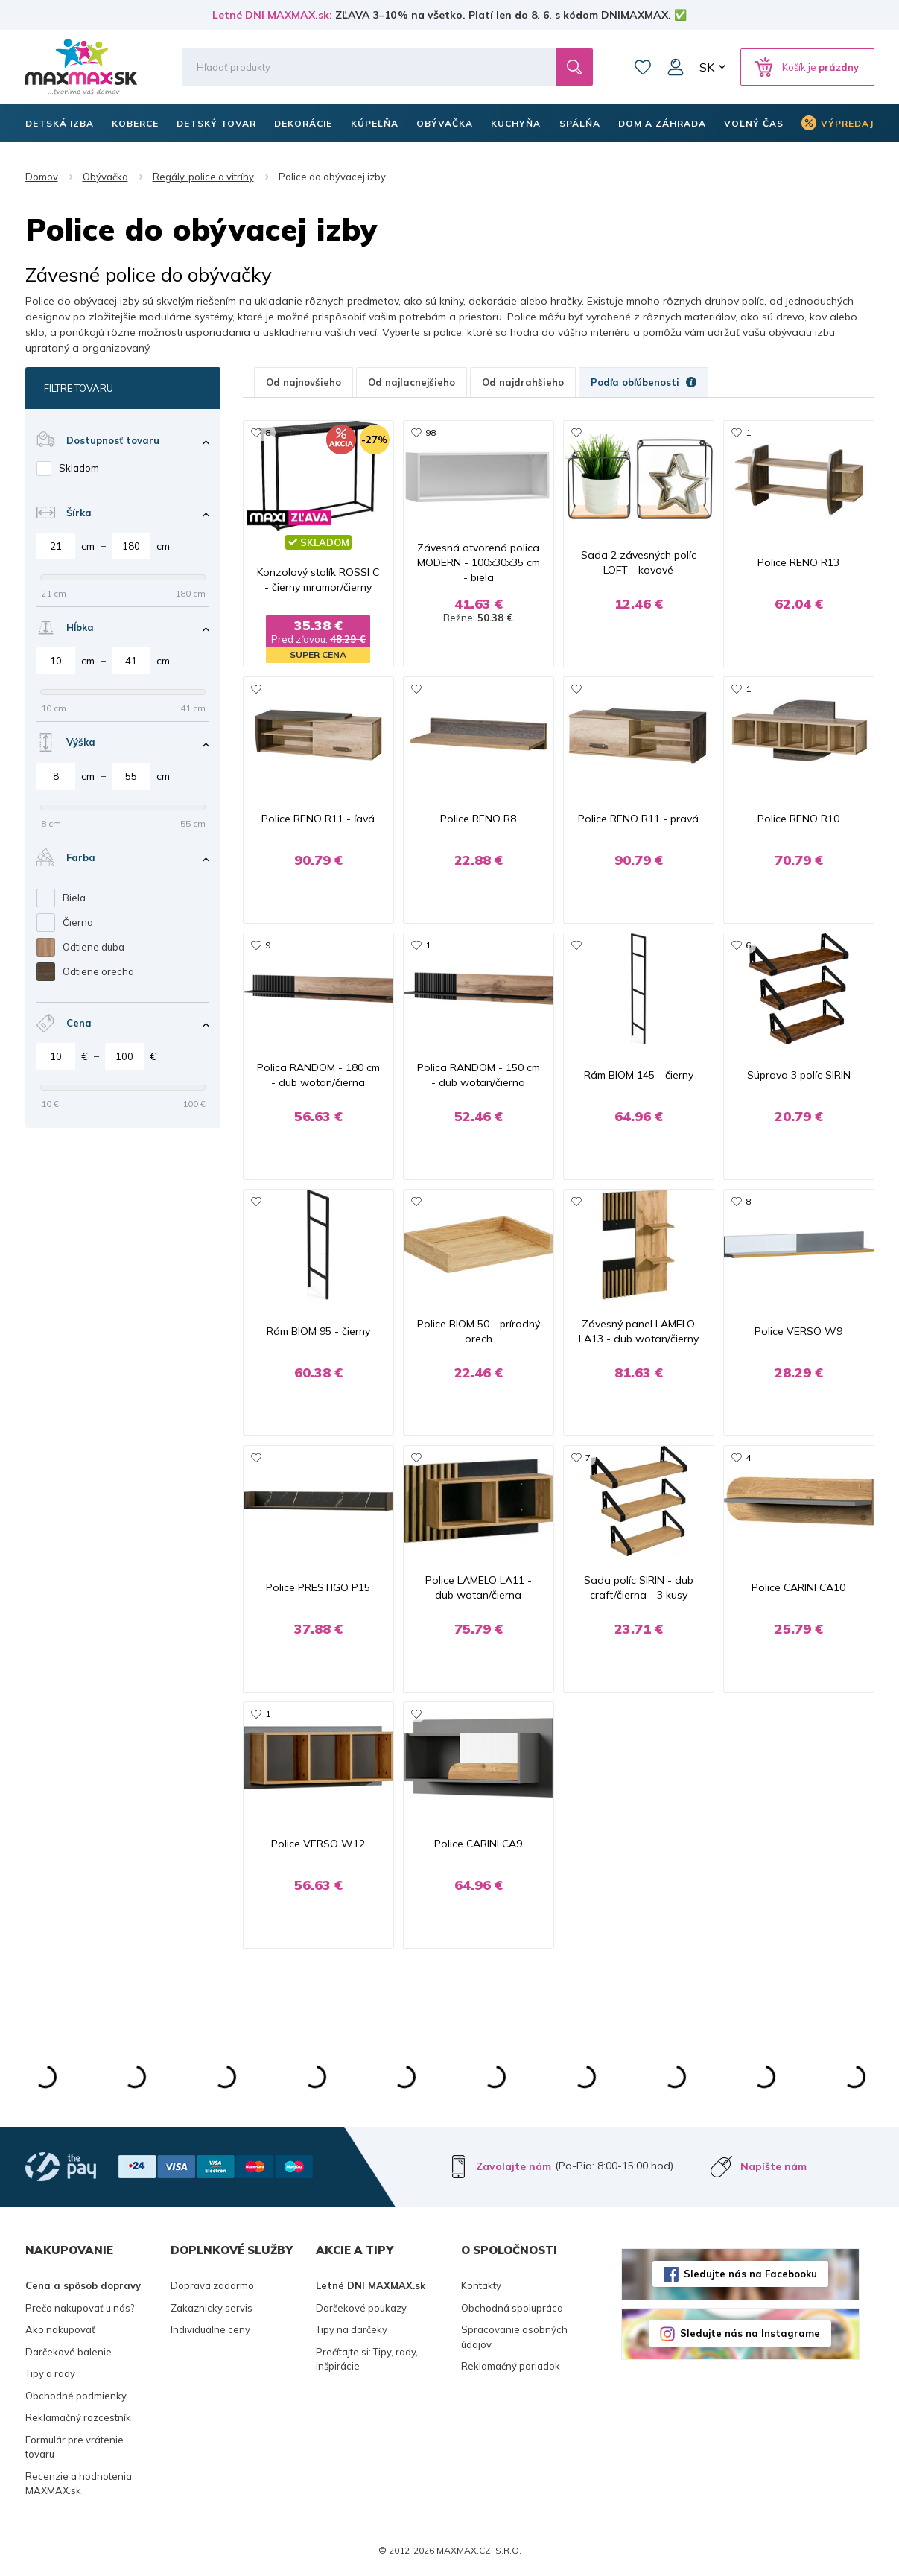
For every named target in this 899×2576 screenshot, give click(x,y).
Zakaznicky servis (211, 2308)
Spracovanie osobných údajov (514, 2336)
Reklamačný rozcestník (78, 2417)
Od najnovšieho (303, 382)
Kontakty (481, 2285)
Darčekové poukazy (361, 2308)
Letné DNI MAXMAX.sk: (272, 15)
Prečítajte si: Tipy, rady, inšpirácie (367, 2359)
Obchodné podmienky (76, 2396)
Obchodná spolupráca (512, 2308)
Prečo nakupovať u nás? (79, 2308)
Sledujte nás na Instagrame (750, 2333)
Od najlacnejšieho (411, 382)
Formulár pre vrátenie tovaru (74, 2447)
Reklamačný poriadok (510, 2366)
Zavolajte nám (513, 2166)
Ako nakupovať (60, 2329)
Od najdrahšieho (523, 382)
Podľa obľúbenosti (643, 382)
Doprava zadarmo (212, 2285)
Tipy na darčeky (351, 2329)
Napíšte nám (773, 2166)
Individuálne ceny (210, 2329)
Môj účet (675, 67)
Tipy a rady (50, 2373)
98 (430, 432)
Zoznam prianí (642, 67)
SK (706, 67)
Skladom (79, 468)
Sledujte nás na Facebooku (750, 2274)
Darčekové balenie (68, 2352)
